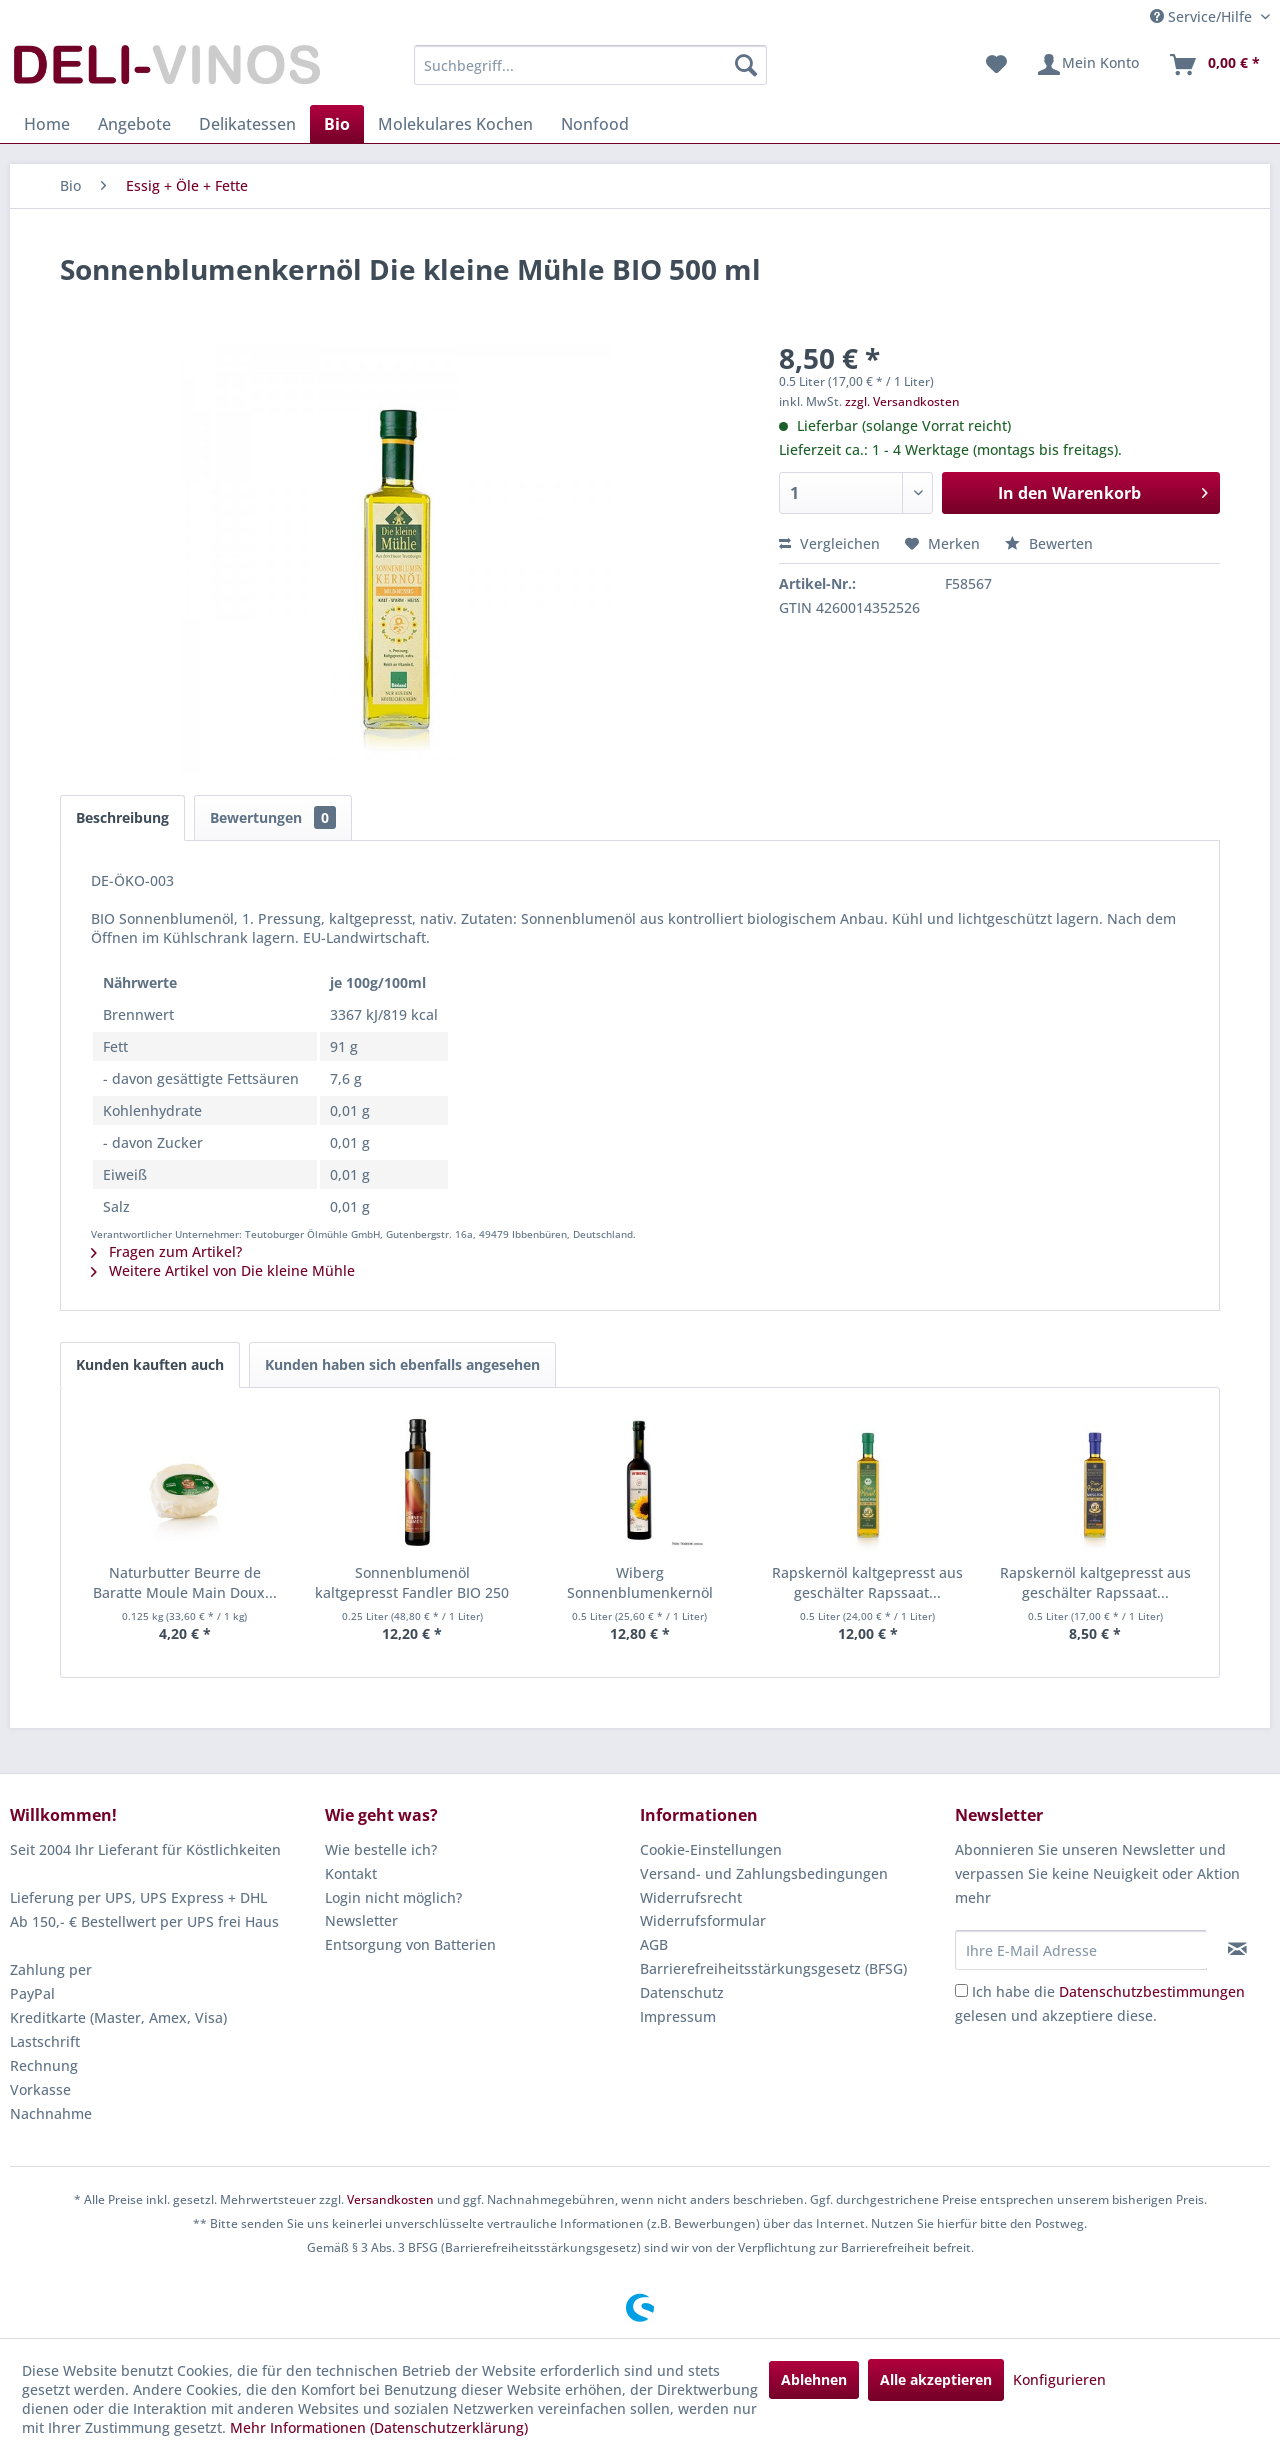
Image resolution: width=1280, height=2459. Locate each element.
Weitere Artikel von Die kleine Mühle (223, 1270)
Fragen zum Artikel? (166, 1251)
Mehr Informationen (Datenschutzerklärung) (379, 2427)
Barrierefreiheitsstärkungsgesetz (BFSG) (773, 1968)
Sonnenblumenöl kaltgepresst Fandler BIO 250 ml (412, 1583)
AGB (654, 1944)
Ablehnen (814, 2379)
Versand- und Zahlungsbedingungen (764, 1873)
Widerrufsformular (703, 1920)
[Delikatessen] (247, 124)
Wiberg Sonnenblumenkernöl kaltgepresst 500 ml (640, 1583)
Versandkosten (390, 2199)
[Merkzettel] (996, 65)
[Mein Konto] (1087, 65)
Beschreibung (122, 817)
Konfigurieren (1059, 2379)
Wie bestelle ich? (381, 1849)
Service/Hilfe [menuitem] (1203, 16)
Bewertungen (273, 817)
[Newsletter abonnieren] (1237, 1949)
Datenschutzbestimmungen (1152, 1991)
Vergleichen (829, 543)
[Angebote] (134, 124)
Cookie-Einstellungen (711, 1849)
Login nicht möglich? (393, 1897)
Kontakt (351, 1873)
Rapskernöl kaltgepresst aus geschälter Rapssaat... (867, 1582)
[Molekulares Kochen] (455, 124)
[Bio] (337, 124)
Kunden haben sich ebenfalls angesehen (402, 1364)
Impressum (678, 2016)
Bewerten (1049, 543)
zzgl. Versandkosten (902, 401)
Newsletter (361, 1920)
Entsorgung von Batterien (410, 1944)
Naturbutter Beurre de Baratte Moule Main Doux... (185, 1582)
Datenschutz (682, 1992)
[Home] (47, 124)
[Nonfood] (595, 124)
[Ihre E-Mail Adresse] (1081, 1950)
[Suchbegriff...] (590, 65)
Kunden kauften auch (150, 1364)
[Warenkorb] (1214, 65)
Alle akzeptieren (936, 2379)
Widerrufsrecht (691, 1897)
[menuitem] (590, 65)
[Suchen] (746, 65)
